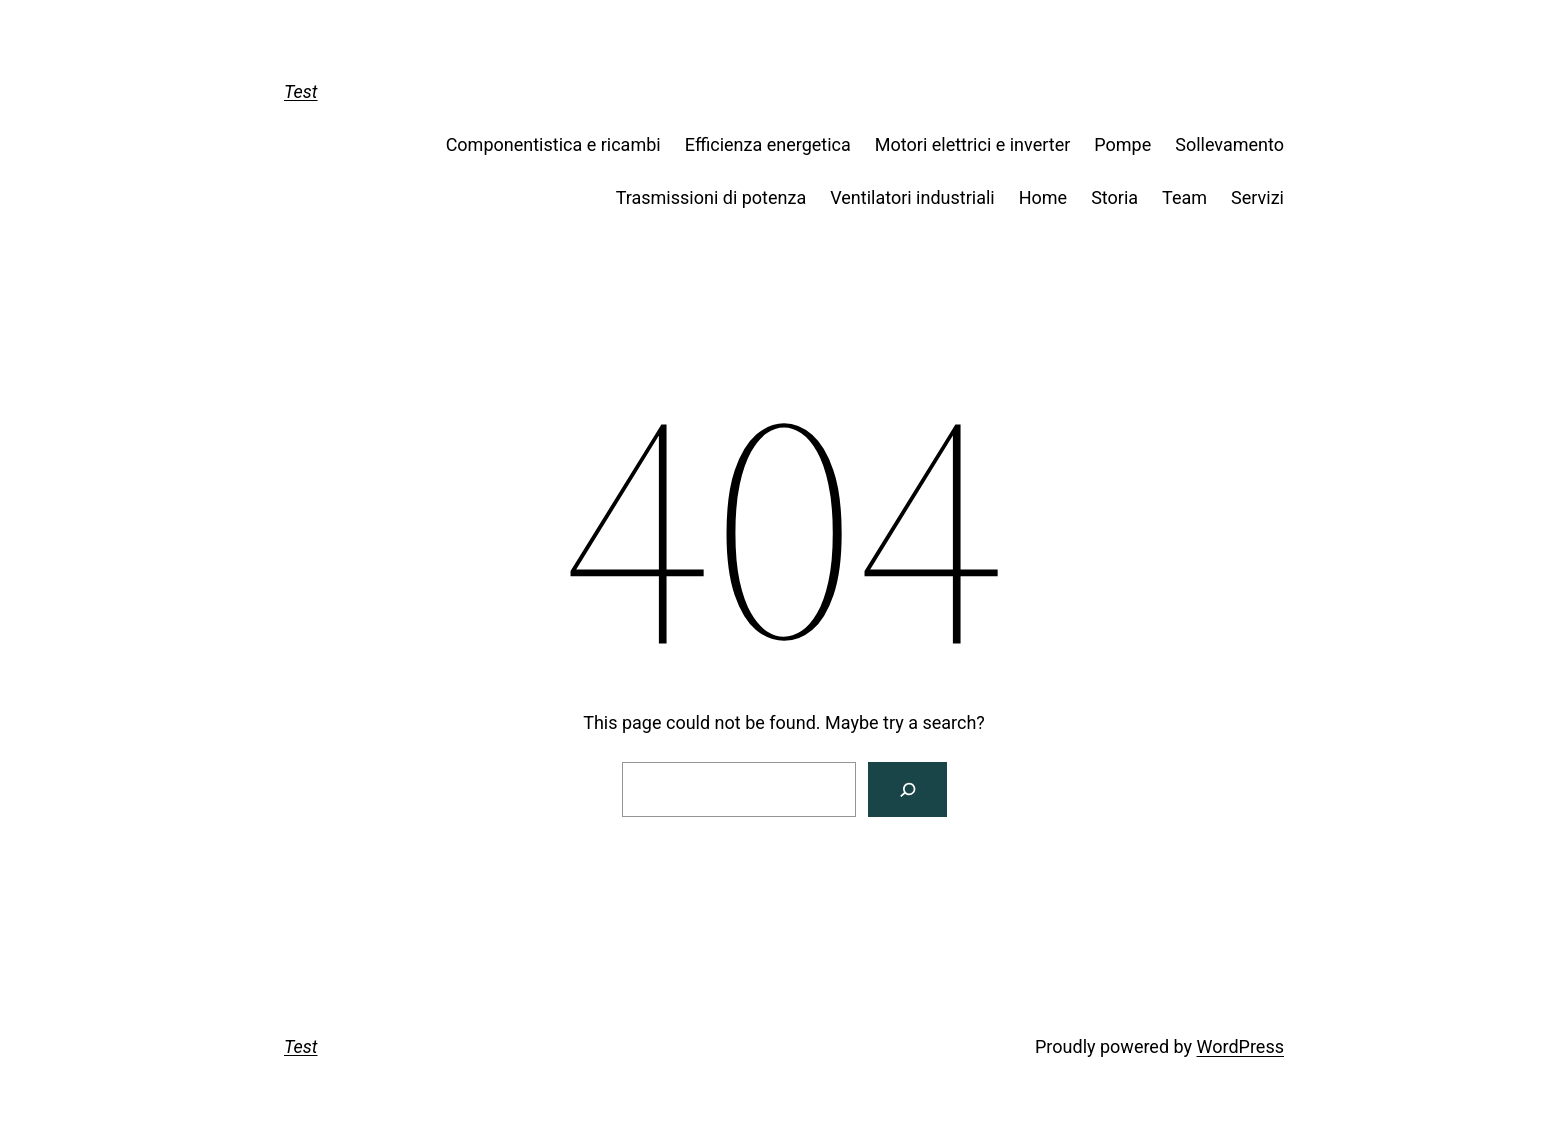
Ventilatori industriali (912, 197)
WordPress (1240, 1046)
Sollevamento (1229, 144)
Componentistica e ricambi (553, 144)
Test (301, 91)
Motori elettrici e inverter (972, 144)
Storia (1114, 197)
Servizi (1257, 197)
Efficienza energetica (768, 144)
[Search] (907, 789)
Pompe (1122, 144)
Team (1184, 197)
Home (1043, 197)
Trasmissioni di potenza (711, 197)
